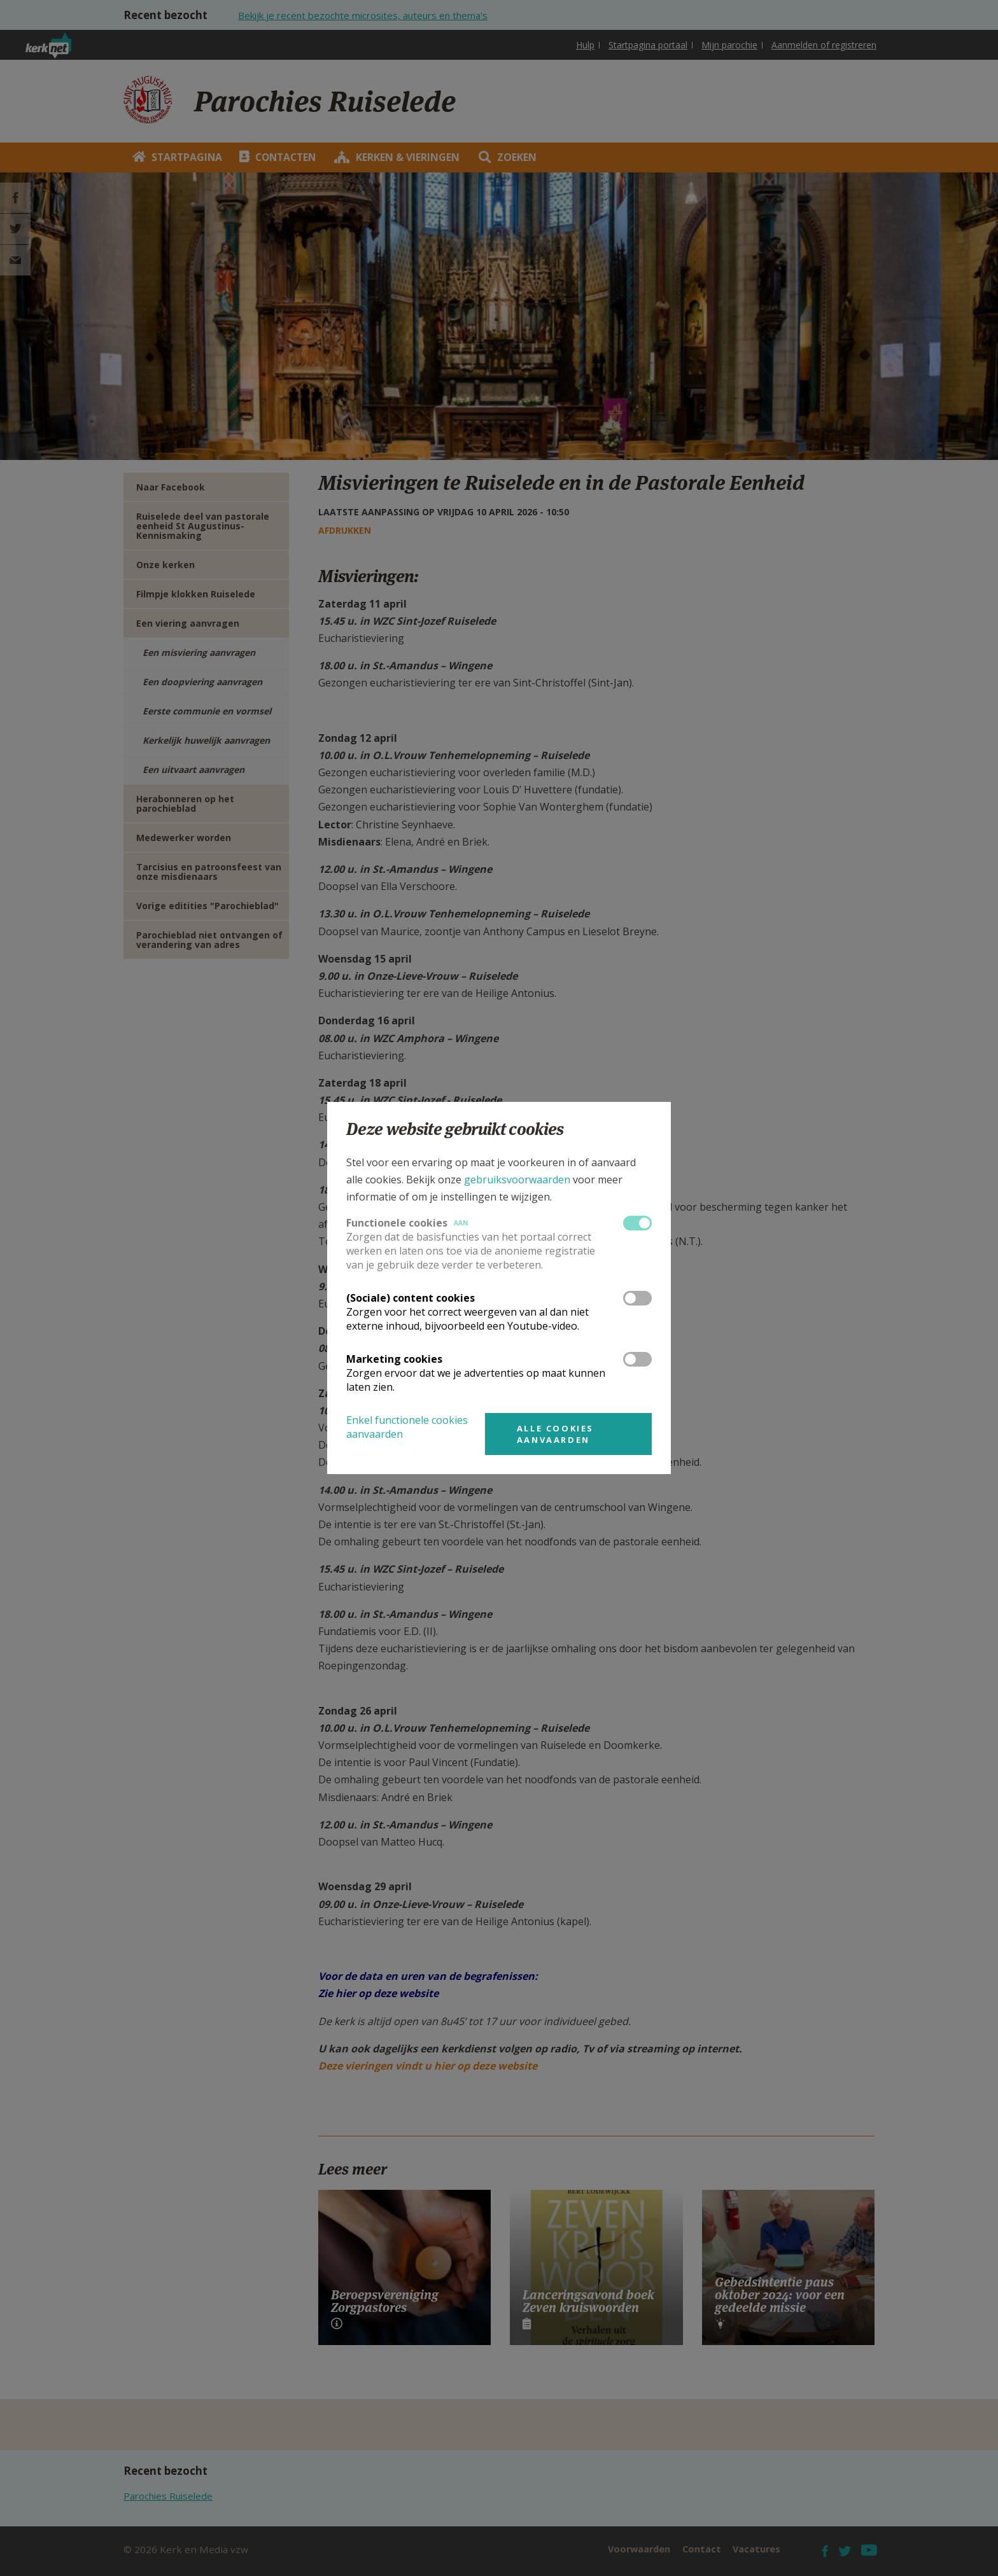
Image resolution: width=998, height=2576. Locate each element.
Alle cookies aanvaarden (555, 1434)
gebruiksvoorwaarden (517, 1180)
